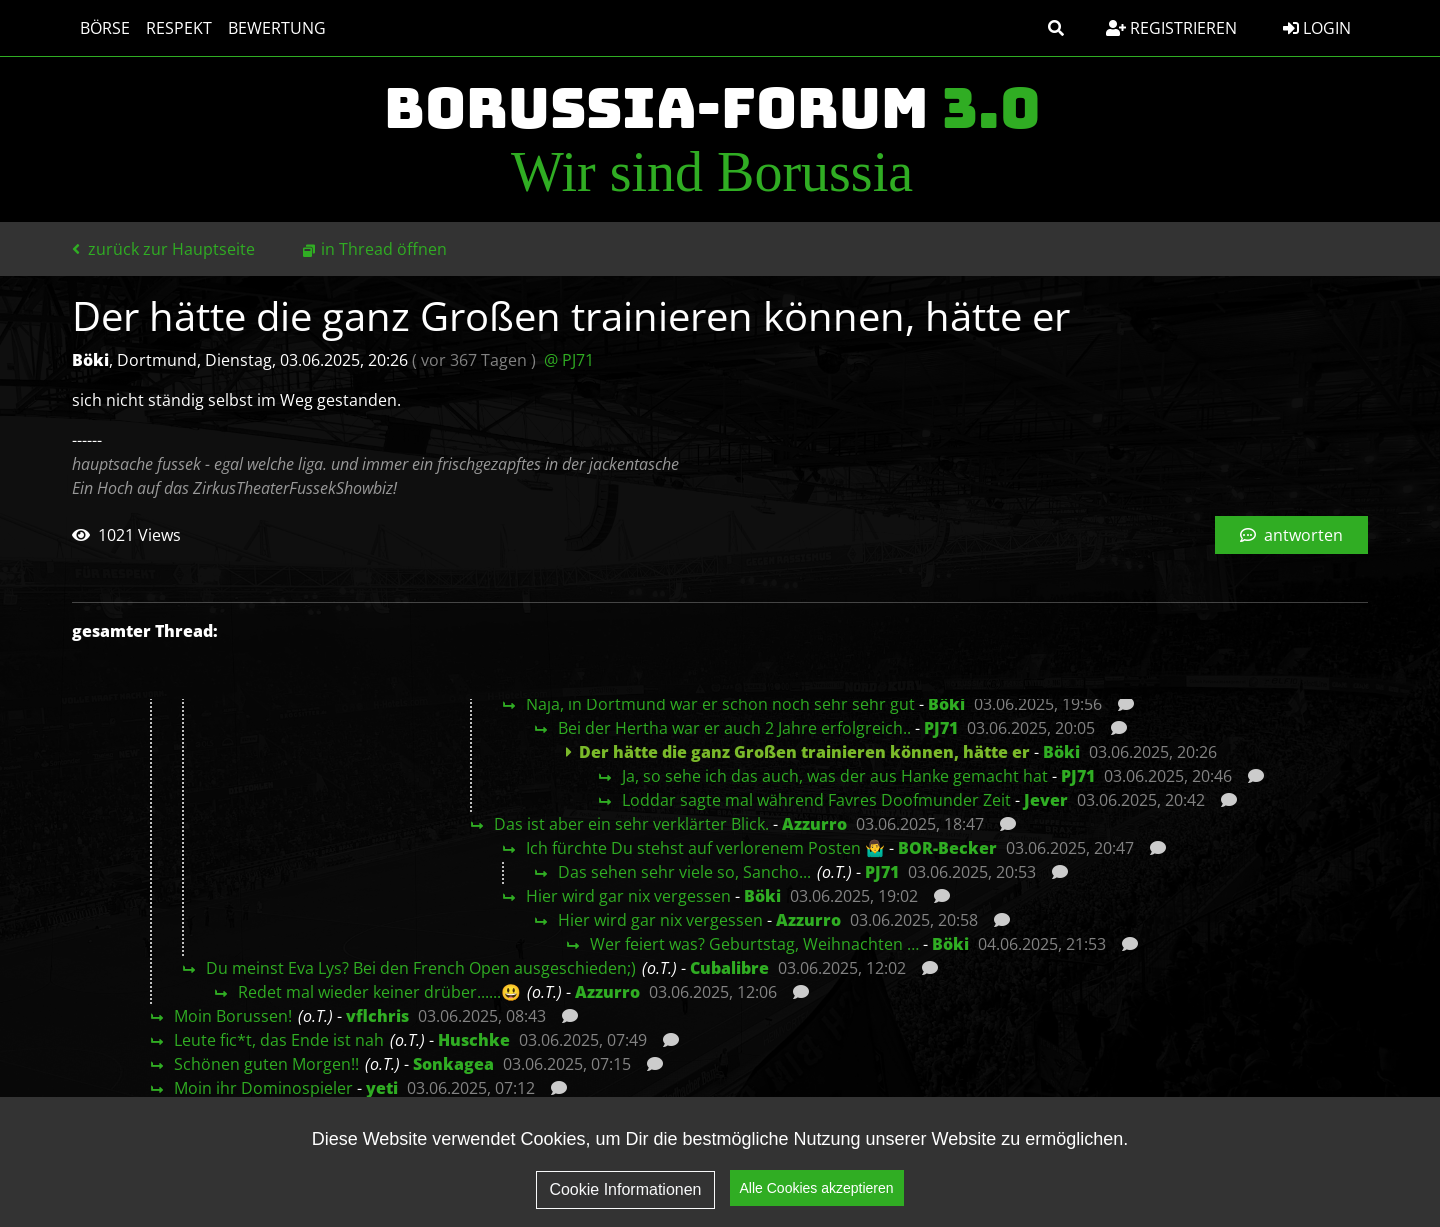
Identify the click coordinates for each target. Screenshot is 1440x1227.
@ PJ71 (569, 360)
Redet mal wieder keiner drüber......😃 (379, 992)
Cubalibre (729, 968)
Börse (105, 28)
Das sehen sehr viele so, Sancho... (684, 872)
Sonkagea (453, 1064)
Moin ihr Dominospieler (263, 1088)
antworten (1291, 535)
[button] (1056, 28)
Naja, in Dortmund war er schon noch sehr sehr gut (720, 704)
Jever (1046, 800)
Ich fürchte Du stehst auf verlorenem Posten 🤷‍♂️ (705, 848)
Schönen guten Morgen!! (266, 1064)
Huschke (474, 1040)
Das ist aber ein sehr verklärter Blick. (631, 824)
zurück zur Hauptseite (163, 249)
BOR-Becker (947, 848)
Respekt (179, 28)
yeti (382, 1088)
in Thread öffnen (384, 249)
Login (1317, 28)
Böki (946, 704)
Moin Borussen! (233, 1016)
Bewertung (277, 28)
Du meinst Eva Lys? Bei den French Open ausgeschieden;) (421, 968)
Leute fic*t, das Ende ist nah (279, 1040)
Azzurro (814, 824)
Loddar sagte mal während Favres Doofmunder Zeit (816, 800)
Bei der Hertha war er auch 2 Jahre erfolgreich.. (734, 728)
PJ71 (941, 728)
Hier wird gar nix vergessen (628, 896)
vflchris (377, 1016)
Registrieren (1171, 28)
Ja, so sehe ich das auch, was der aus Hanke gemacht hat (835, 776)
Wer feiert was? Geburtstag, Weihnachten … (754, 944)
